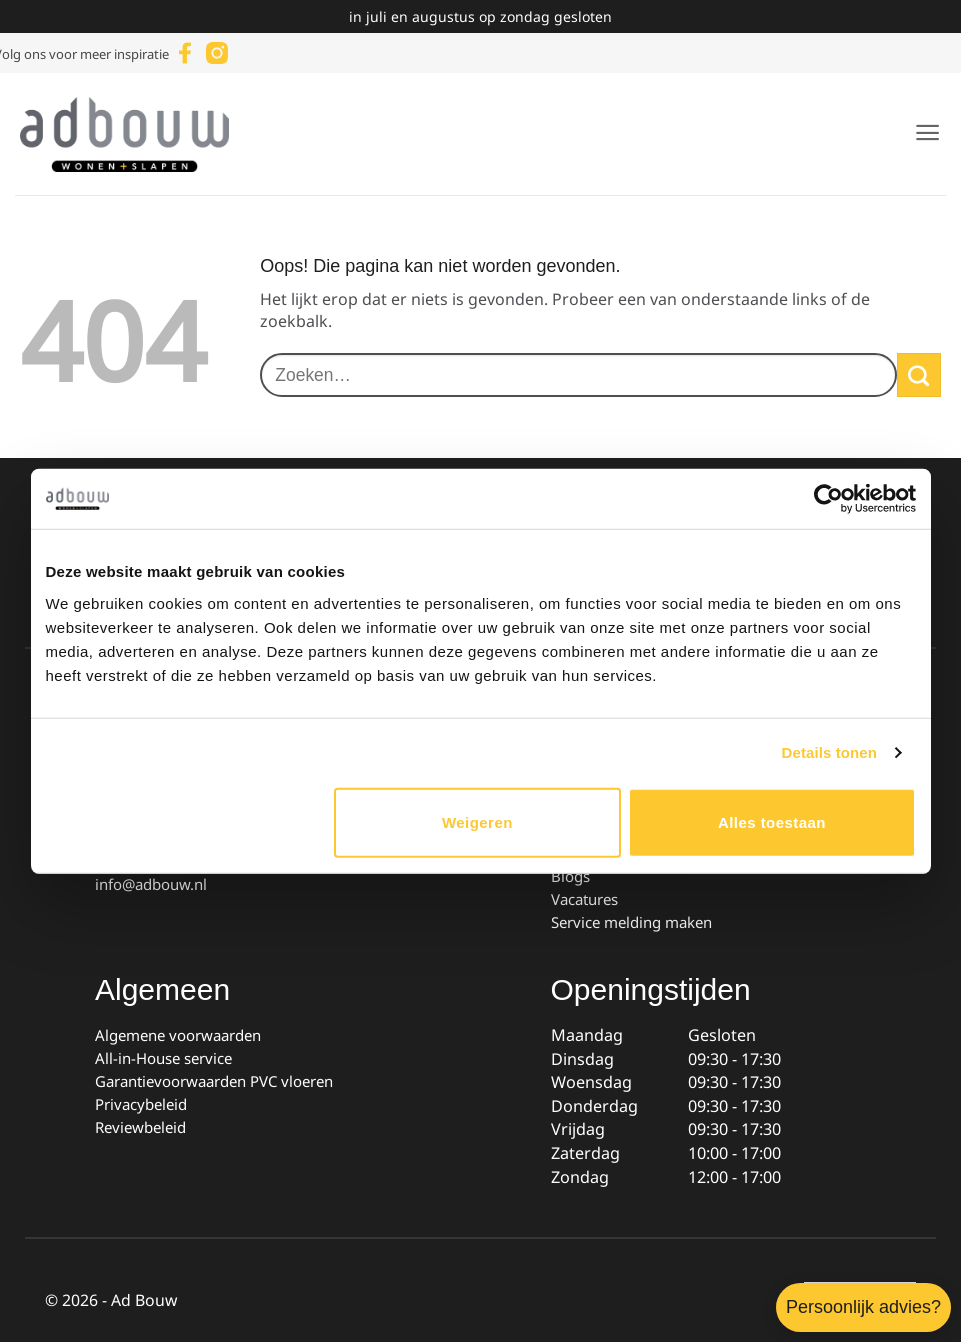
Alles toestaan (772, 821)
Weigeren (477, 821)
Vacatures (584, 899)
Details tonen (829, 752)
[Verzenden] (919, 375)
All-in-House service (163, 1058)
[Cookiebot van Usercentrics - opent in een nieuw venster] (828, 499)
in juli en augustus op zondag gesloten (480, 16)
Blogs (570, 876)
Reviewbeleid (140, 1127)
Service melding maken (631, 922)
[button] (927, 132)
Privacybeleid (141, 1104)
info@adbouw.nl (151, 884)
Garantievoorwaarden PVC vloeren (214, 1081)
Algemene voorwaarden (178, 1035)
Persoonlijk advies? (863, 1307)
